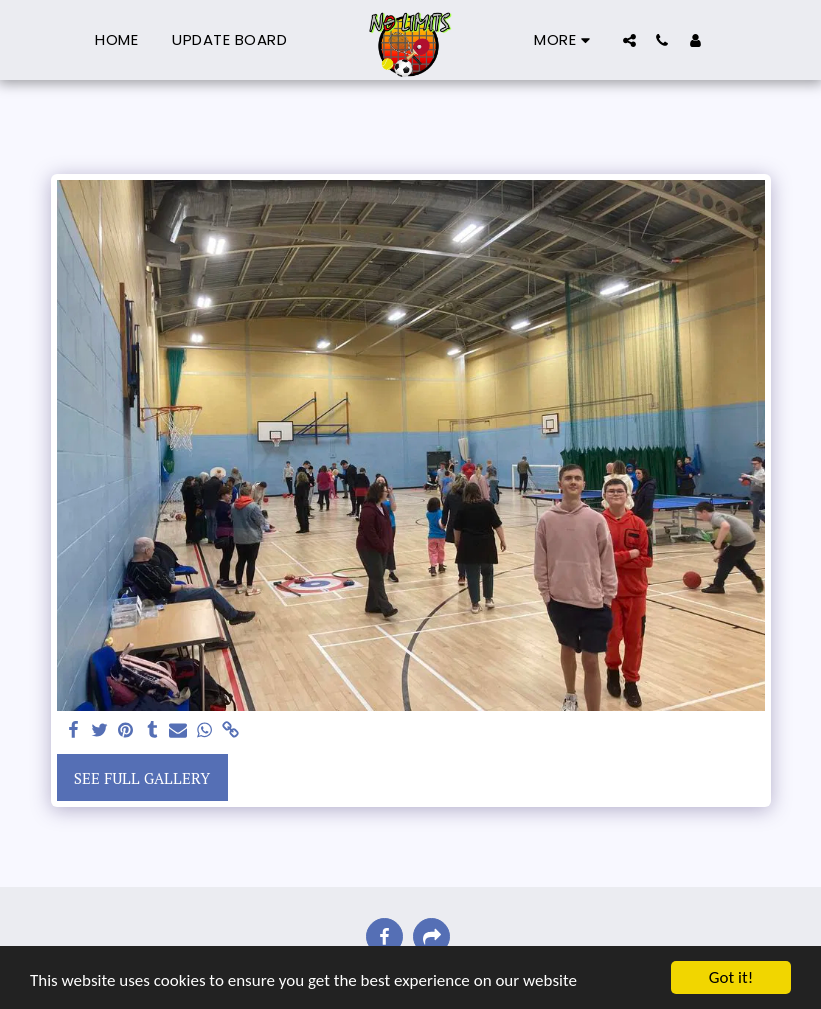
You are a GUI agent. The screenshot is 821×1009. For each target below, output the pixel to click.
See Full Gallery (142, 778)
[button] (629, 40)
